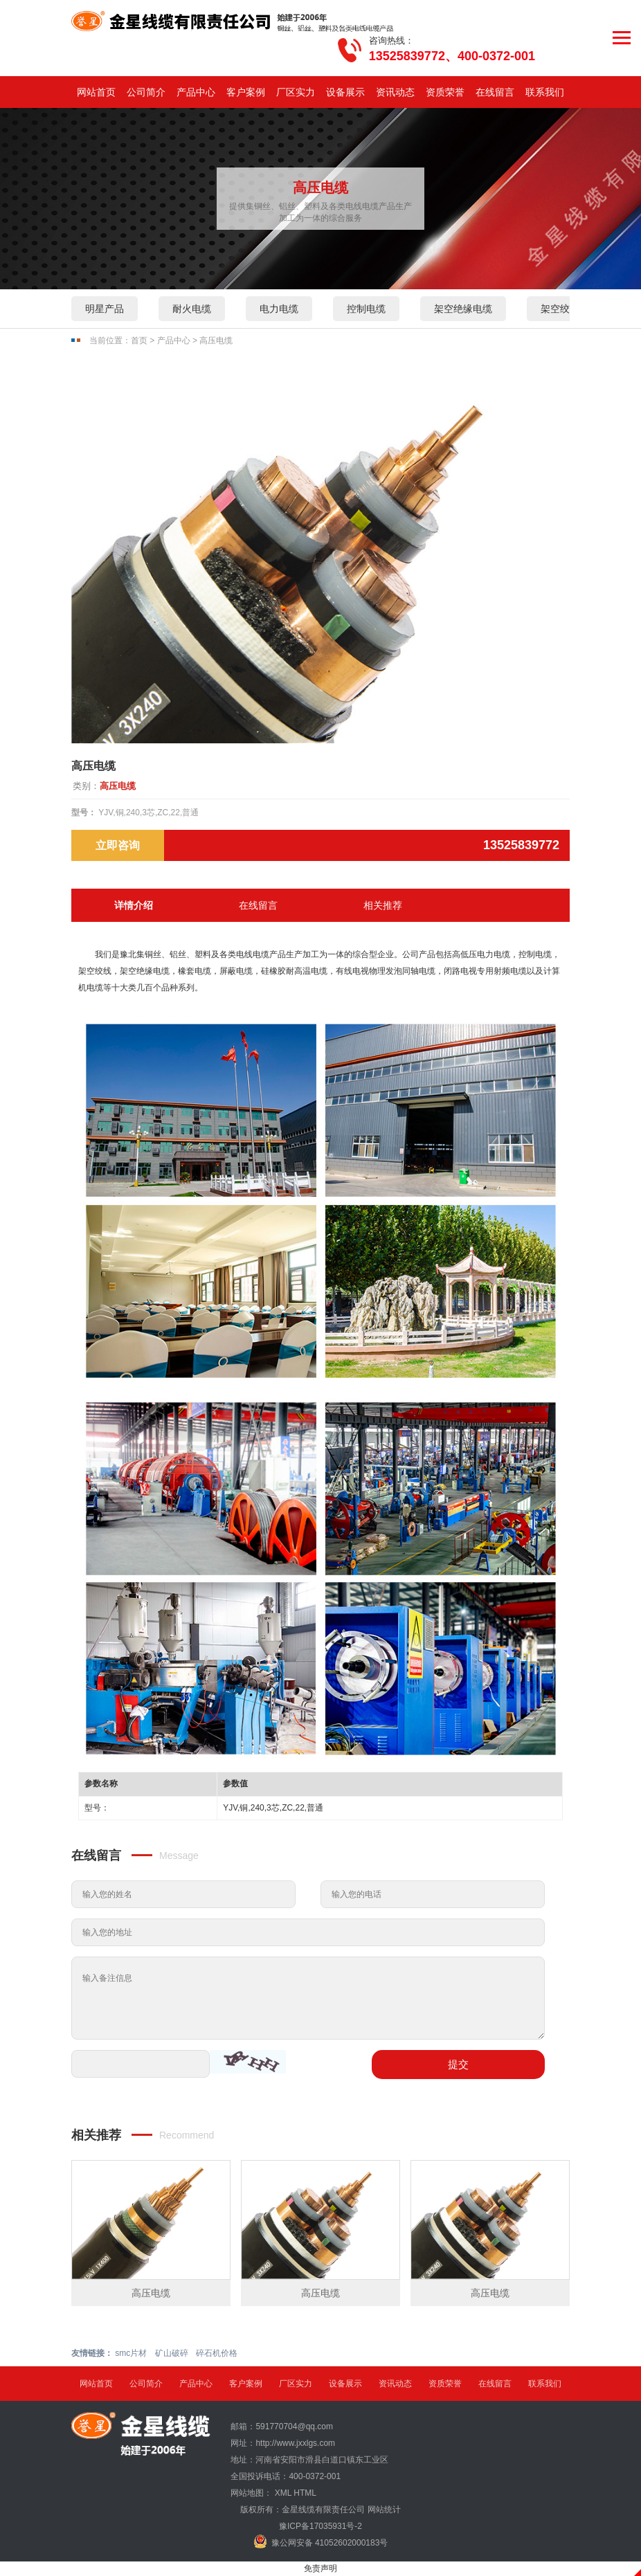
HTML (305, 2493)
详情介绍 (133, 905)
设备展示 (345, 92)
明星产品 (104, 308)
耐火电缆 (191, 308)
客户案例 (245, 92)
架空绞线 (560, 308)
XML (283, 2493)
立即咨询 (118, 845)
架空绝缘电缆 (463, 308)
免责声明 (320, 2568)
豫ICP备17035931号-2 (320, 2526)
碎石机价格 (216, 2353)
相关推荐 (382, 905)
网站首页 (96, 92)
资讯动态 (395, 92)
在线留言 (495, 92)
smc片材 (131, 2353)
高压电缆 (216, 340)
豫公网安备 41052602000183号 (320, 2541)
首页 (139, 340)
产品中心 (196, 92)
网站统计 (384, 2509)
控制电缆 (366, 308)
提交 (458, 2064)
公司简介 (146, 92)
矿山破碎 (171, 2353)
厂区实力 (295, 92)
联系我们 (544, 92)
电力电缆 (279, 308)
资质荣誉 (445, 92)
